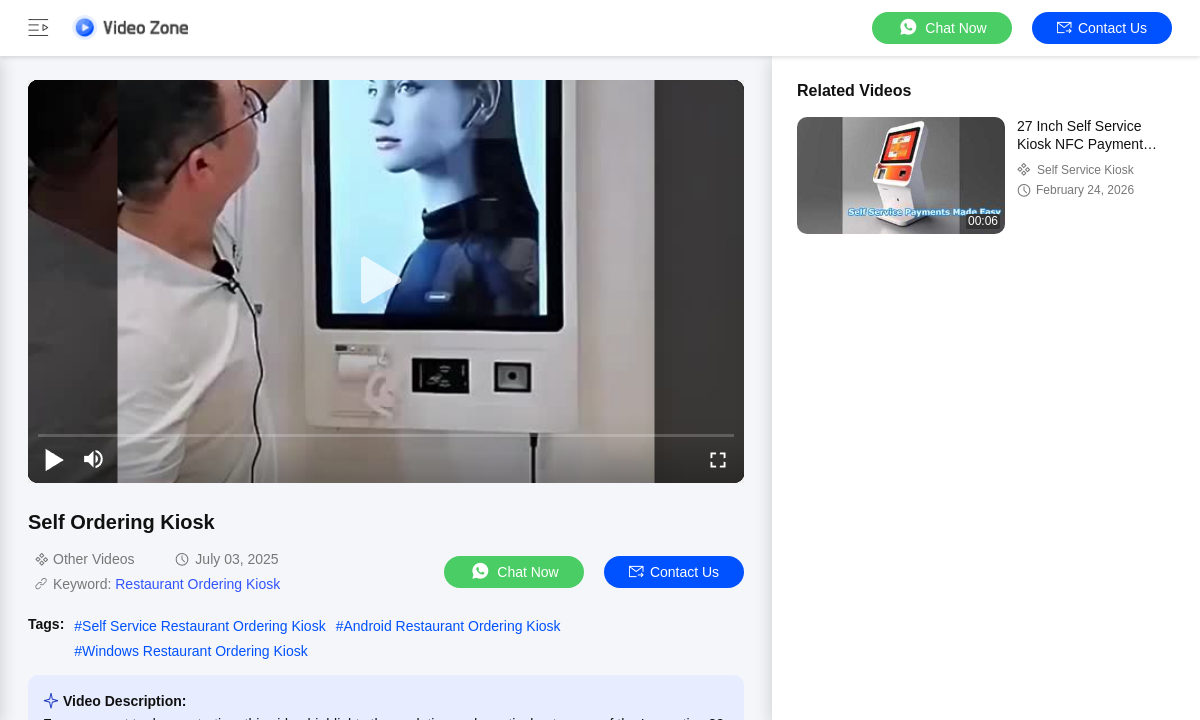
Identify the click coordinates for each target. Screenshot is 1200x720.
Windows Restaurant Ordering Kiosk (195, 651)
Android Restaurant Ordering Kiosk (451, 626)
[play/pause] (54, 459)
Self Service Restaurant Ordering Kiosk (204, 626)
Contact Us (1102, 28)
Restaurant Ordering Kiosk (197, 584)
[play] (386, 281)
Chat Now (941, 27)
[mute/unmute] (94, 459)
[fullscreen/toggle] (718, 459)
